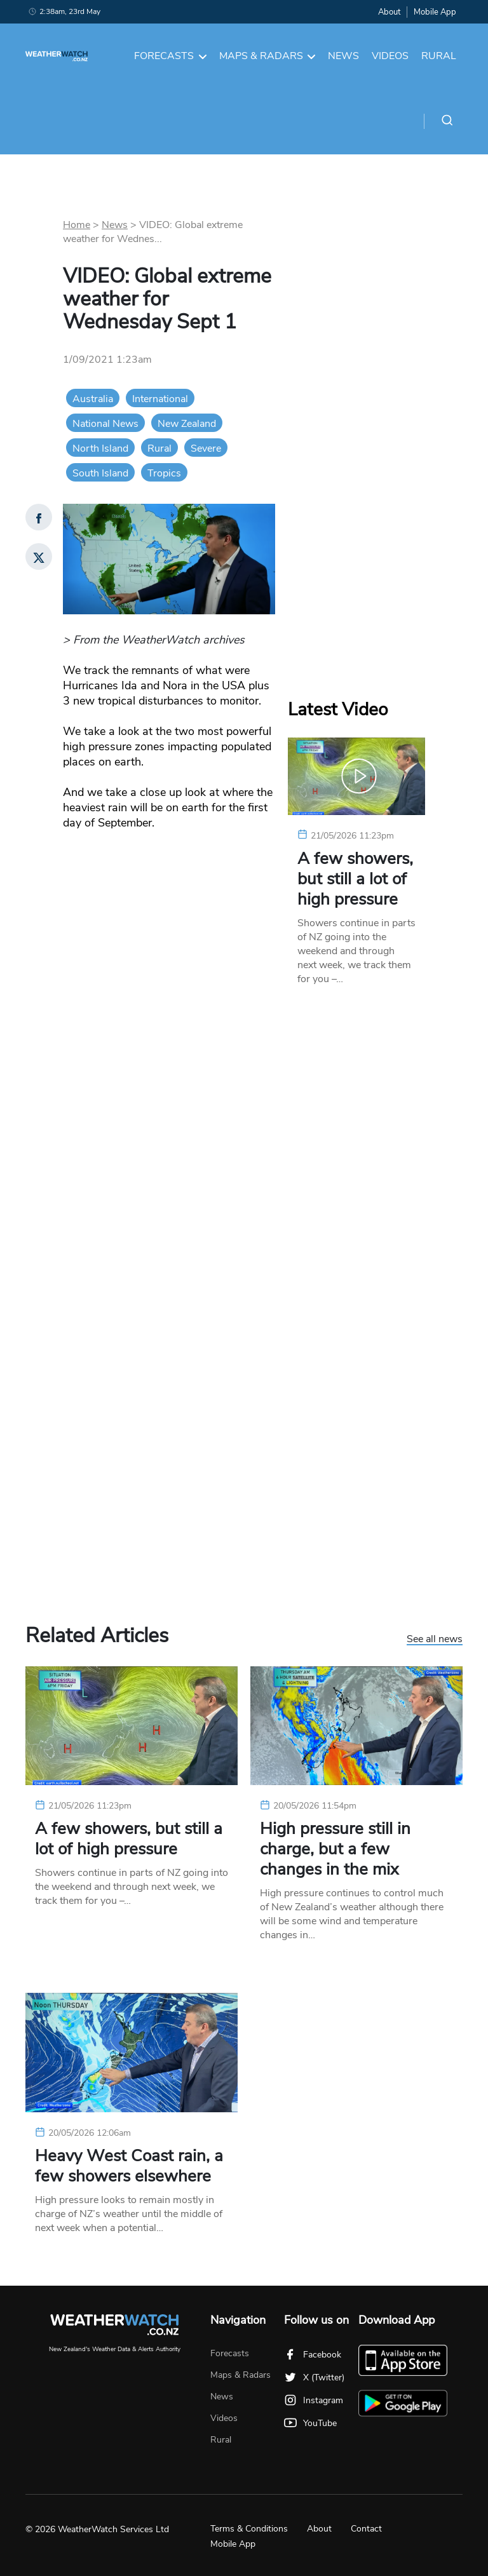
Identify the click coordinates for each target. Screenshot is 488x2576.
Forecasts (170, 56)
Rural (438, 56)
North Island (100, 448)
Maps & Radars (267, 56)
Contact (366, 2529)
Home (76, 225)
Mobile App (435, 12)
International (160, 399)
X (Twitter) (314, 2377)
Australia (92, 399)
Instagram (313, 2400)
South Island (100, 473)
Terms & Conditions (249, 2529)
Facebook (312, 2355)
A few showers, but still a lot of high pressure (355, 879)
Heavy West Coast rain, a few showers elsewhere (129, 2166)
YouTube (310, 2423)
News (343, 56)
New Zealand (187, 424)
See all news (435, 1639)
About (389, 12)
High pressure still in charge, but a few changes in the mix (335, 1849)
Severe (206, 448)
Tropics (164, 473)
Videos (390, 56)
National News (105, 424)
